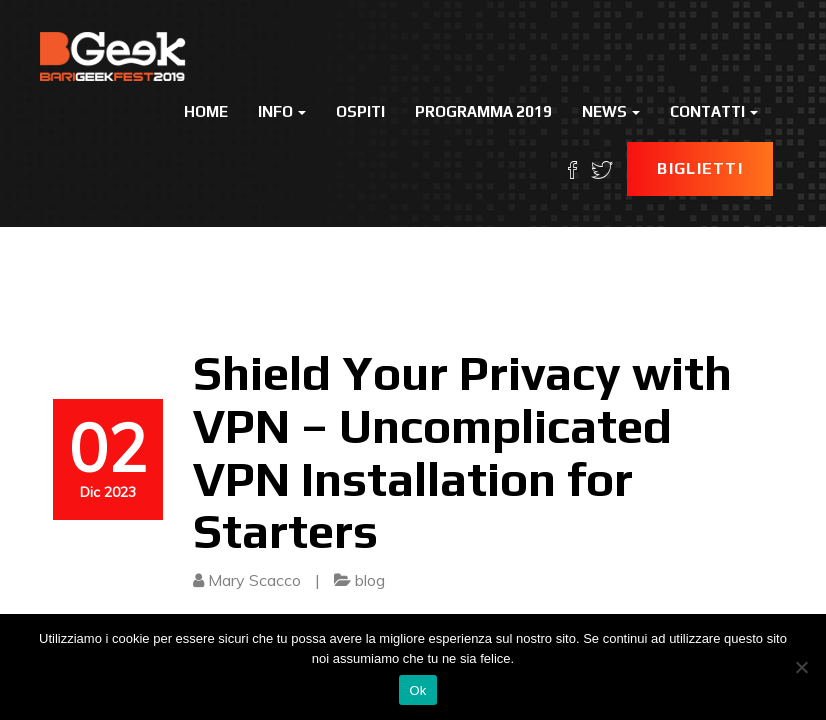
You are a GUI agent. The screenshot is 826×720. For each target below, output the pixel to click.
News (611, 111)
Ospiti (360, 111)
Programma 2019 (483, 111)
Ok (417, 690)
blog (370, 580)
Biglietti (700, 168)
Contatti (714, 111)
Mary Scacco (254, 580)
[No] (801, 667)
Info (282, 111)
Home (206, 111)
